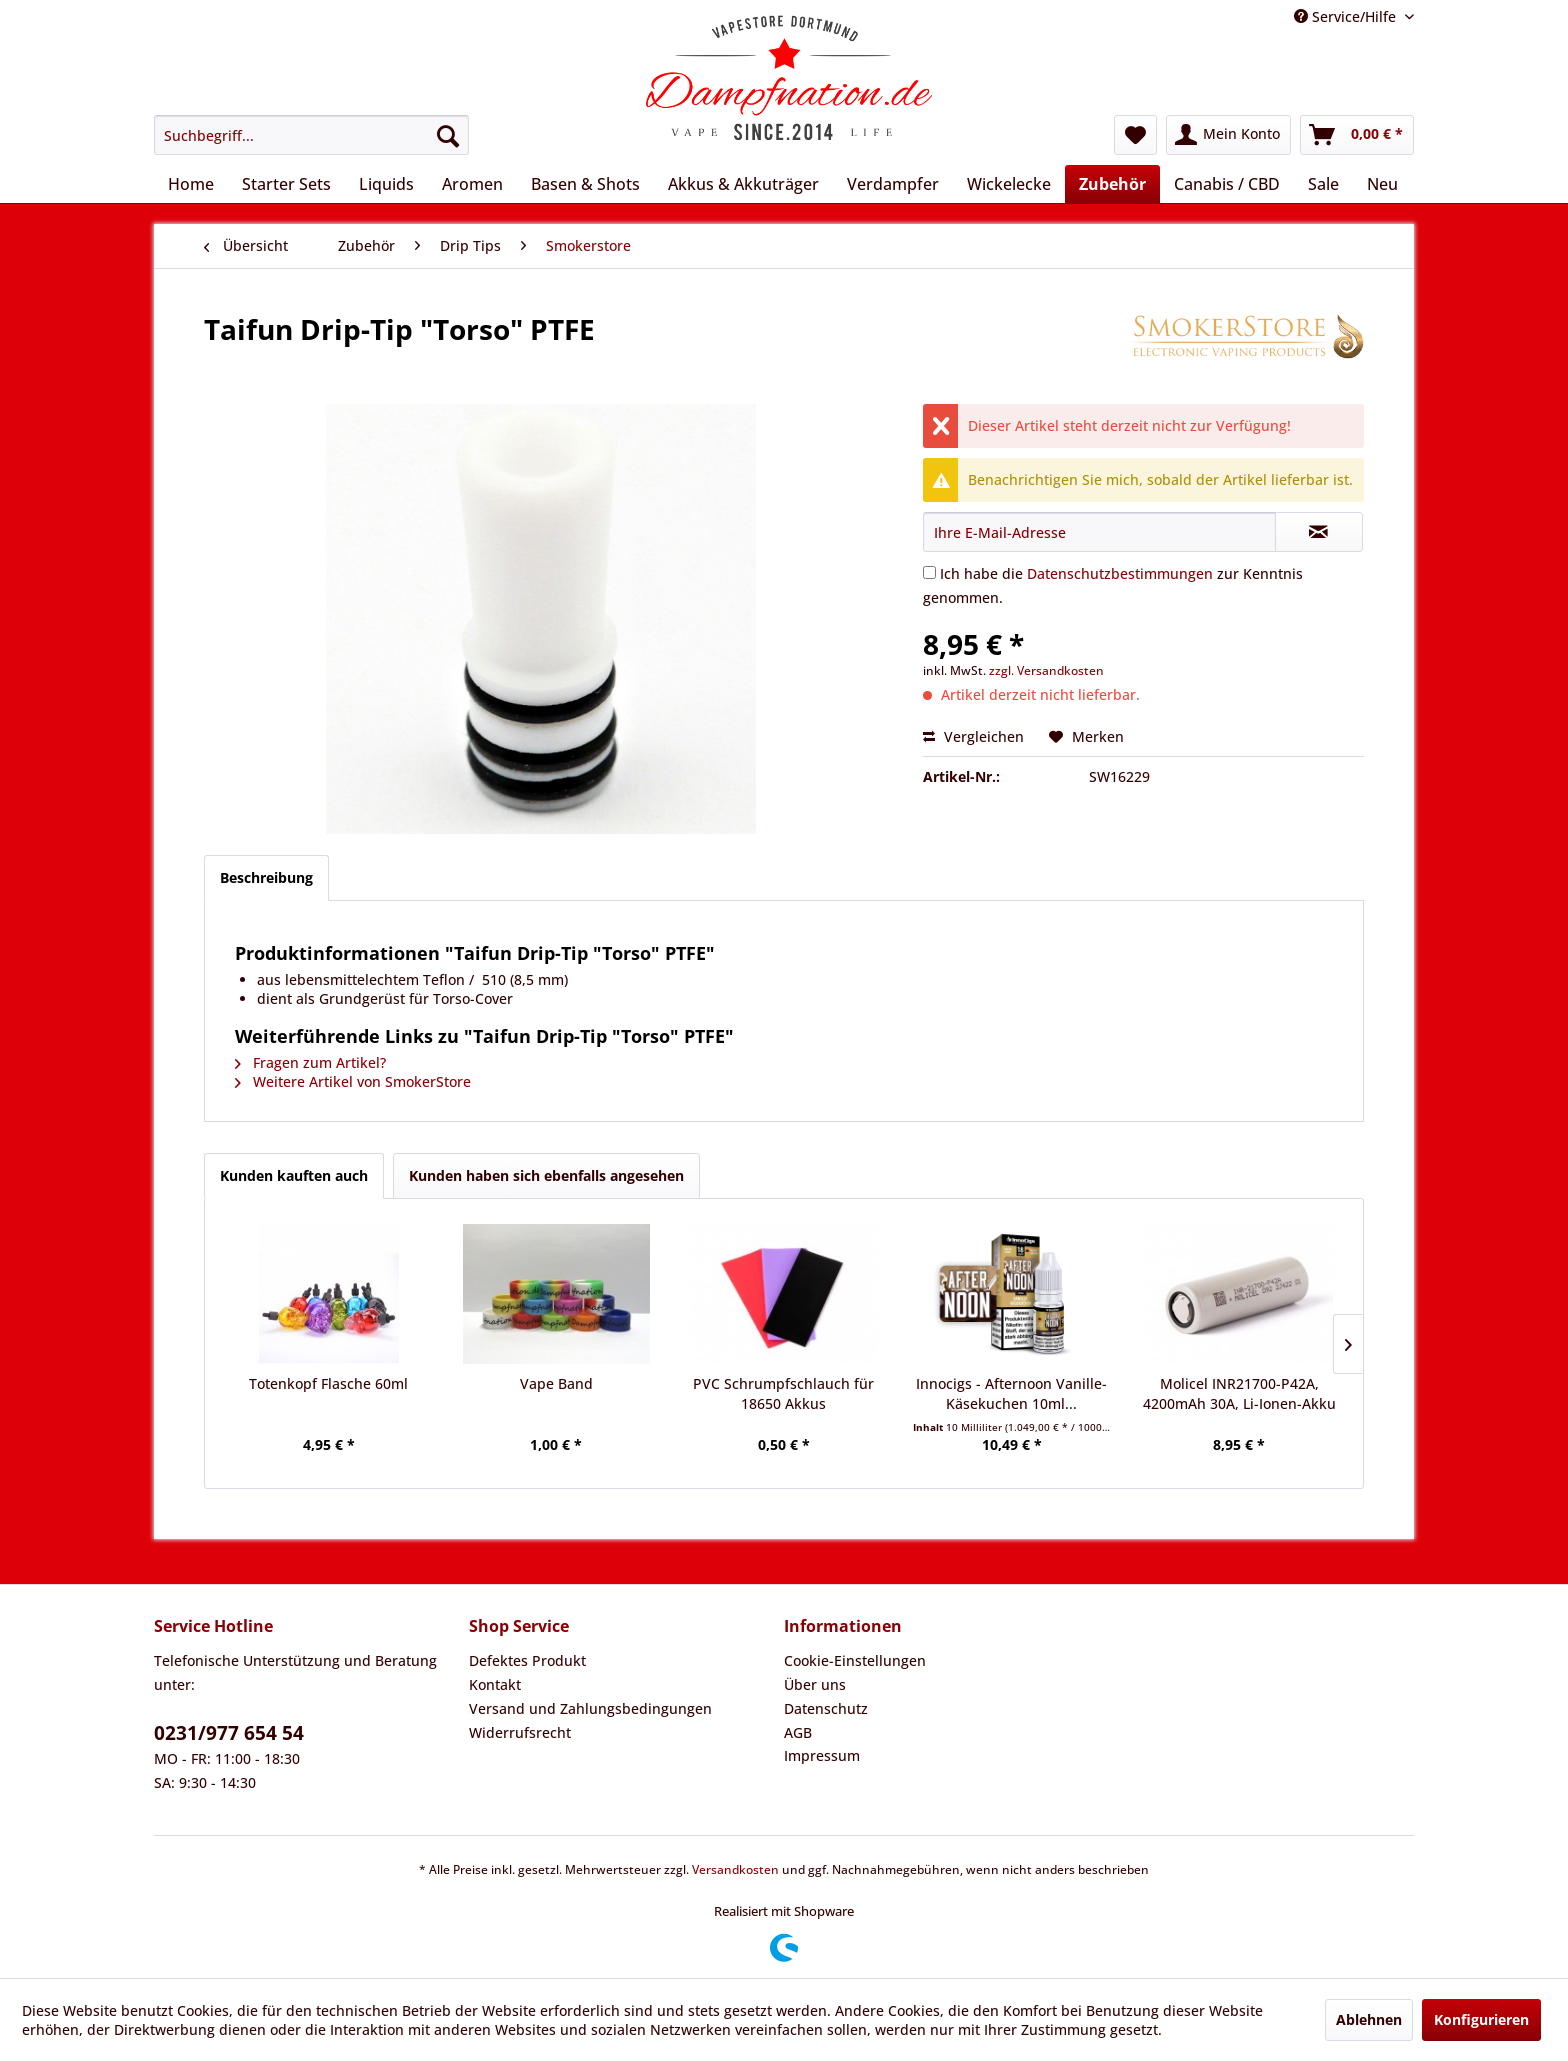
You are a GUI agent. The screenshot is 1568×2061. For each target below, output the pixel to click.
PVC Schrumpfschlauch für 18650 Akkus (783, 1393)
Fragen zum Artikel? (310, 1062)
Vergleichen (973, 736)
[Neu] (1382, 184)
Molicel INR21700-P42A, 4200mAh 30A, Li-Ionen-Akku (1239, 1393)
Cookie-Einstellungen (855, 1660)
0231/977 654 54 (229, 1733)
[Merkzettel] (1135, 135)
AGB (798, 1732)
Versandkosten (735, 1869)
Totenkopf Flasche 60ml (328, 1383)
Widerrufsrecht (520, 1732)
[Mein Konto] (1228, 135)
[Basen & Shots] (585, 184)
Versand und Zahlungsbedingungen (590, 1708)
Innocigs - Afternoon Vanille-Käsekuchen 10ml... (1011, 1393)
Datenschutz (826, 1708)
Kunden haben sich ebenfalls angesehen (546, 1175)
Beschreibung (266, 877)
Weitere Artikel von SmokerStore (353, 1081)
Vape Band (556, 1383)
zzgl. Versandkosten (1046, 670)
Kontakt (495, 1684)
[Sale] (1323, 184)
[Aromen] (472, 184)
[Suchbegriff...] (311, 135)
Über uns (815, 1684)
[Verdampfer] (893, 184)
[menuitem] (311, 135)
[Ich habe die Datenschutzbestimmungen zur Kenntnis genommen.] (929, 572)
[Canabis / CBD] (1227, 184)
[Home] (191, 184)
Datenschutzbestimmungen (1120, 573)
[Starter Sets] (286, 184)
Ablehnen (1369, 2019)
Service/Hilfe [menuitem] (1347, 16)
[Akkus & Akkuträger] (743, 184)
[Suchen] (448, 135)
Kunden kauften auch (294, 1175)
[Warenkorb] (1357, 135)
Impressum (822, 1755)
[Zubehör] (1112, 184)
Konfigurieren (1481, 2019)
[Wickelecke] (1009, 184)
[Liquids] (386, 184)
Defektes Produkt (527, 1660)
